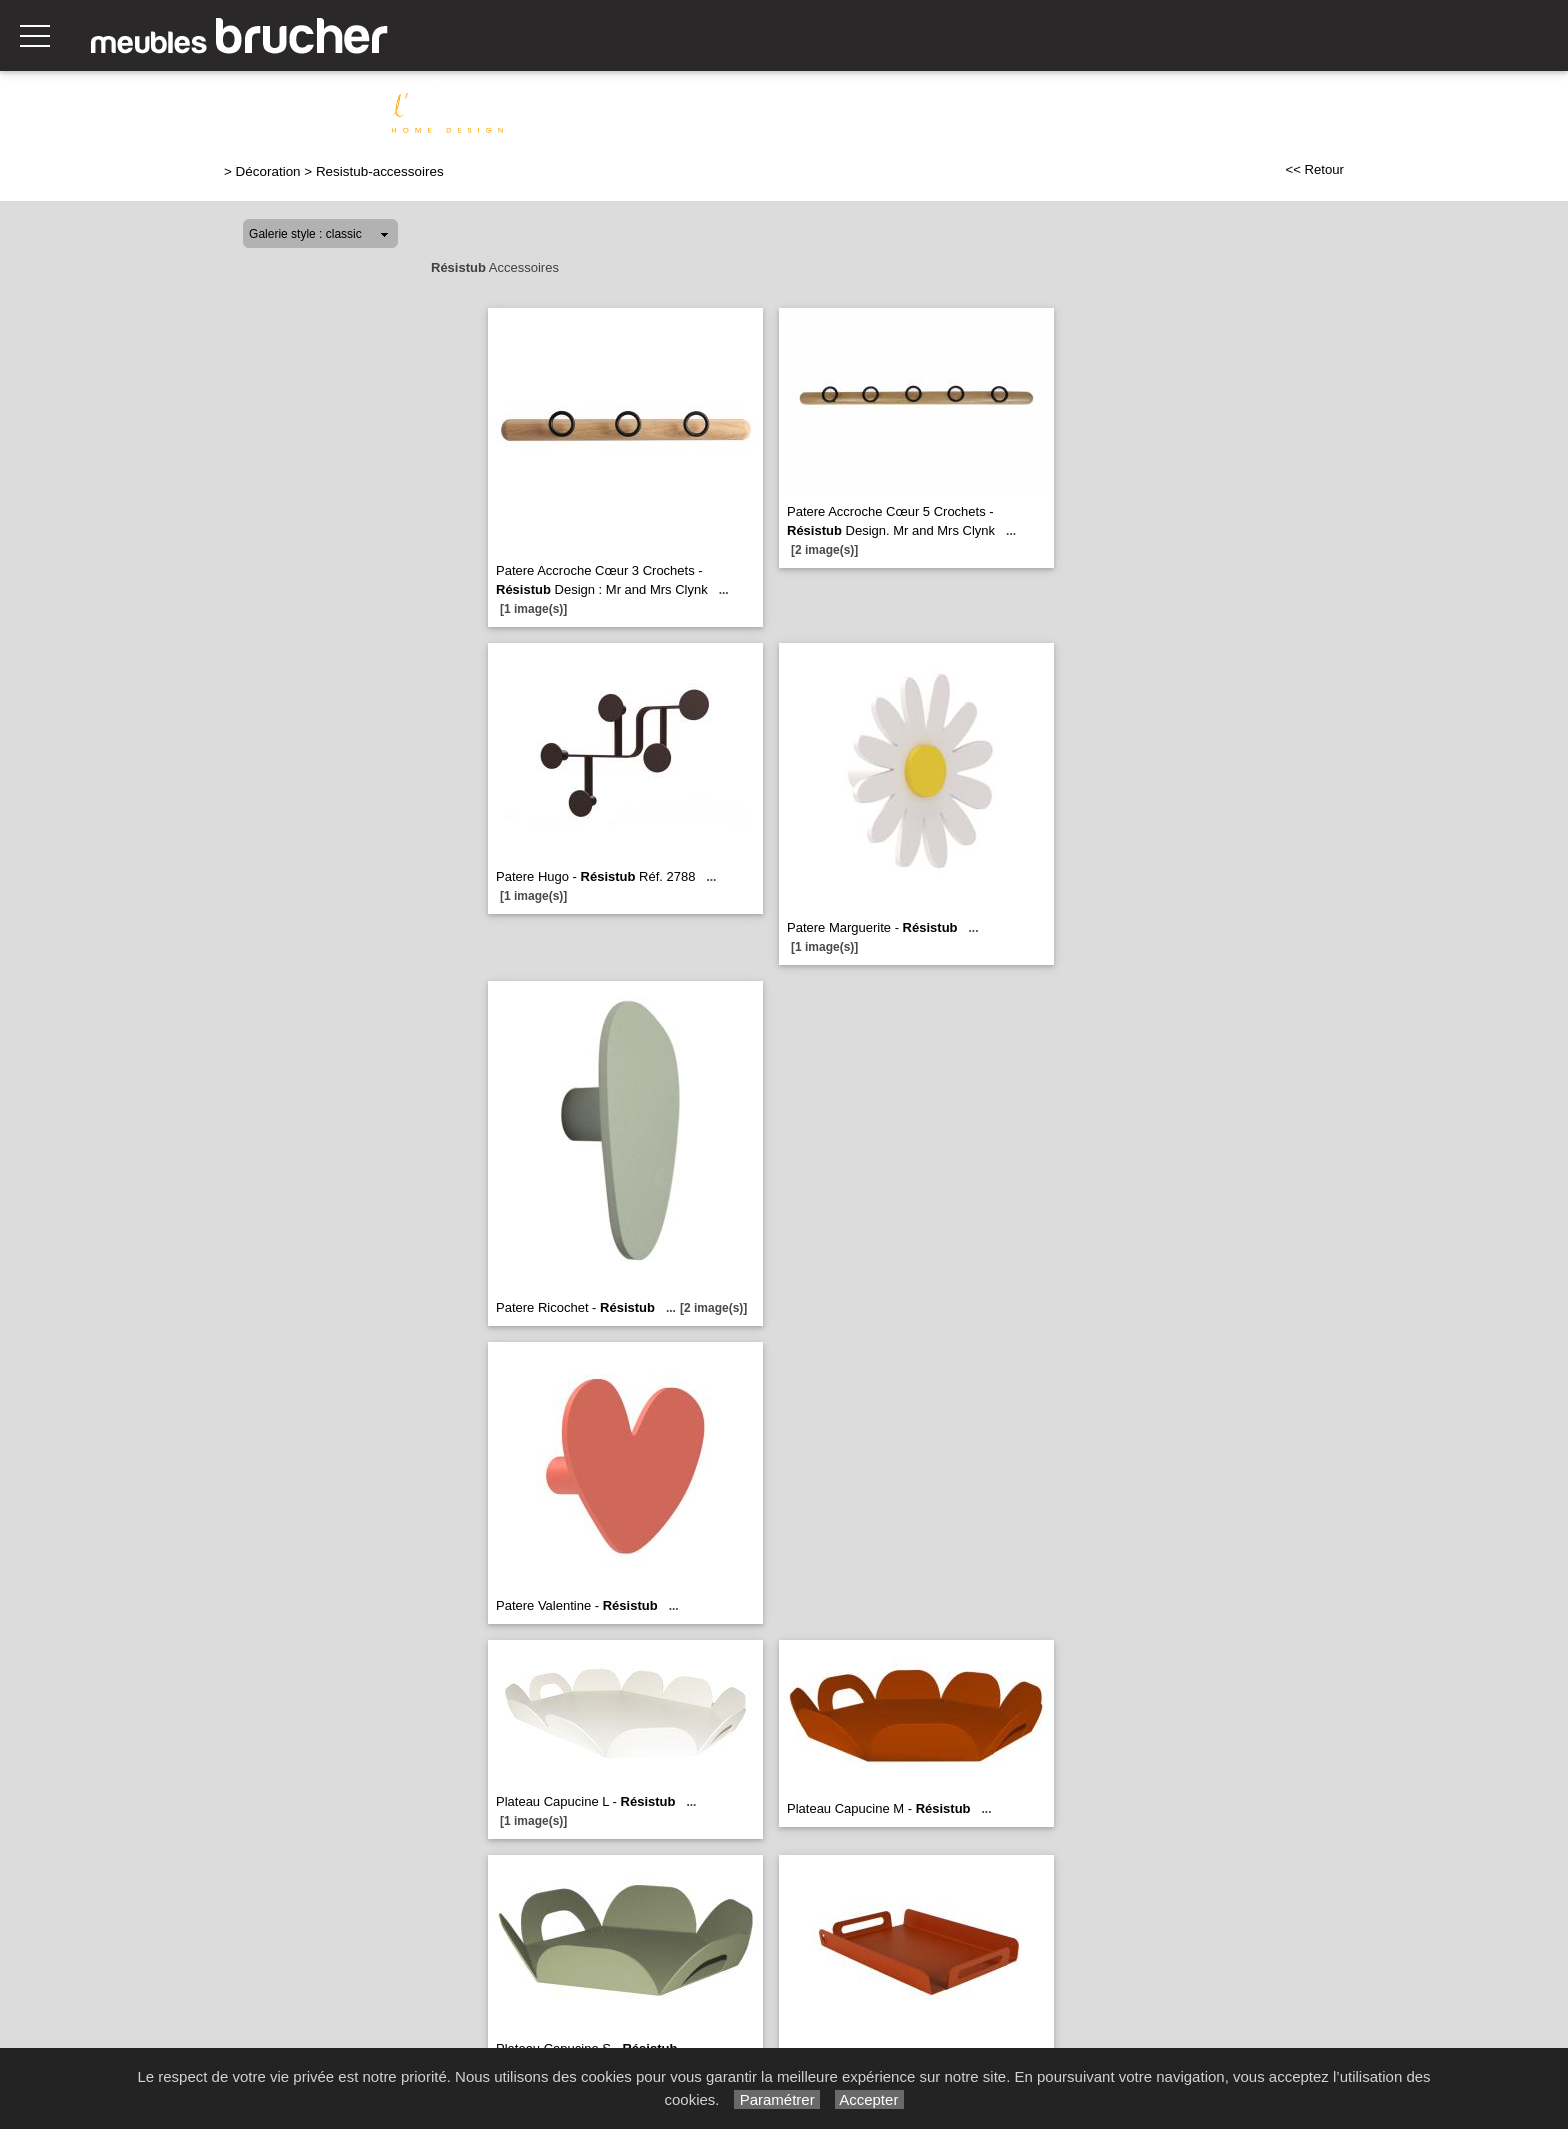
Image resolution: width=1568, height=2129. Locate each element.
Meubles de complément (977, 107)
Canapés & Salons (628, 107)
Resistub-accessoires (380, 171)
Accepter (869, 2099)
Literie (1285, 107)
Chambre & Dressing (1166, 107)
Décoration (1372, 107)
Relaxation (756, 107)
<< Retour (1314, 169)
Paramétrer (776, 2099)
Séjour (842, 107)
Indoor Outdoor (1497, 107)
